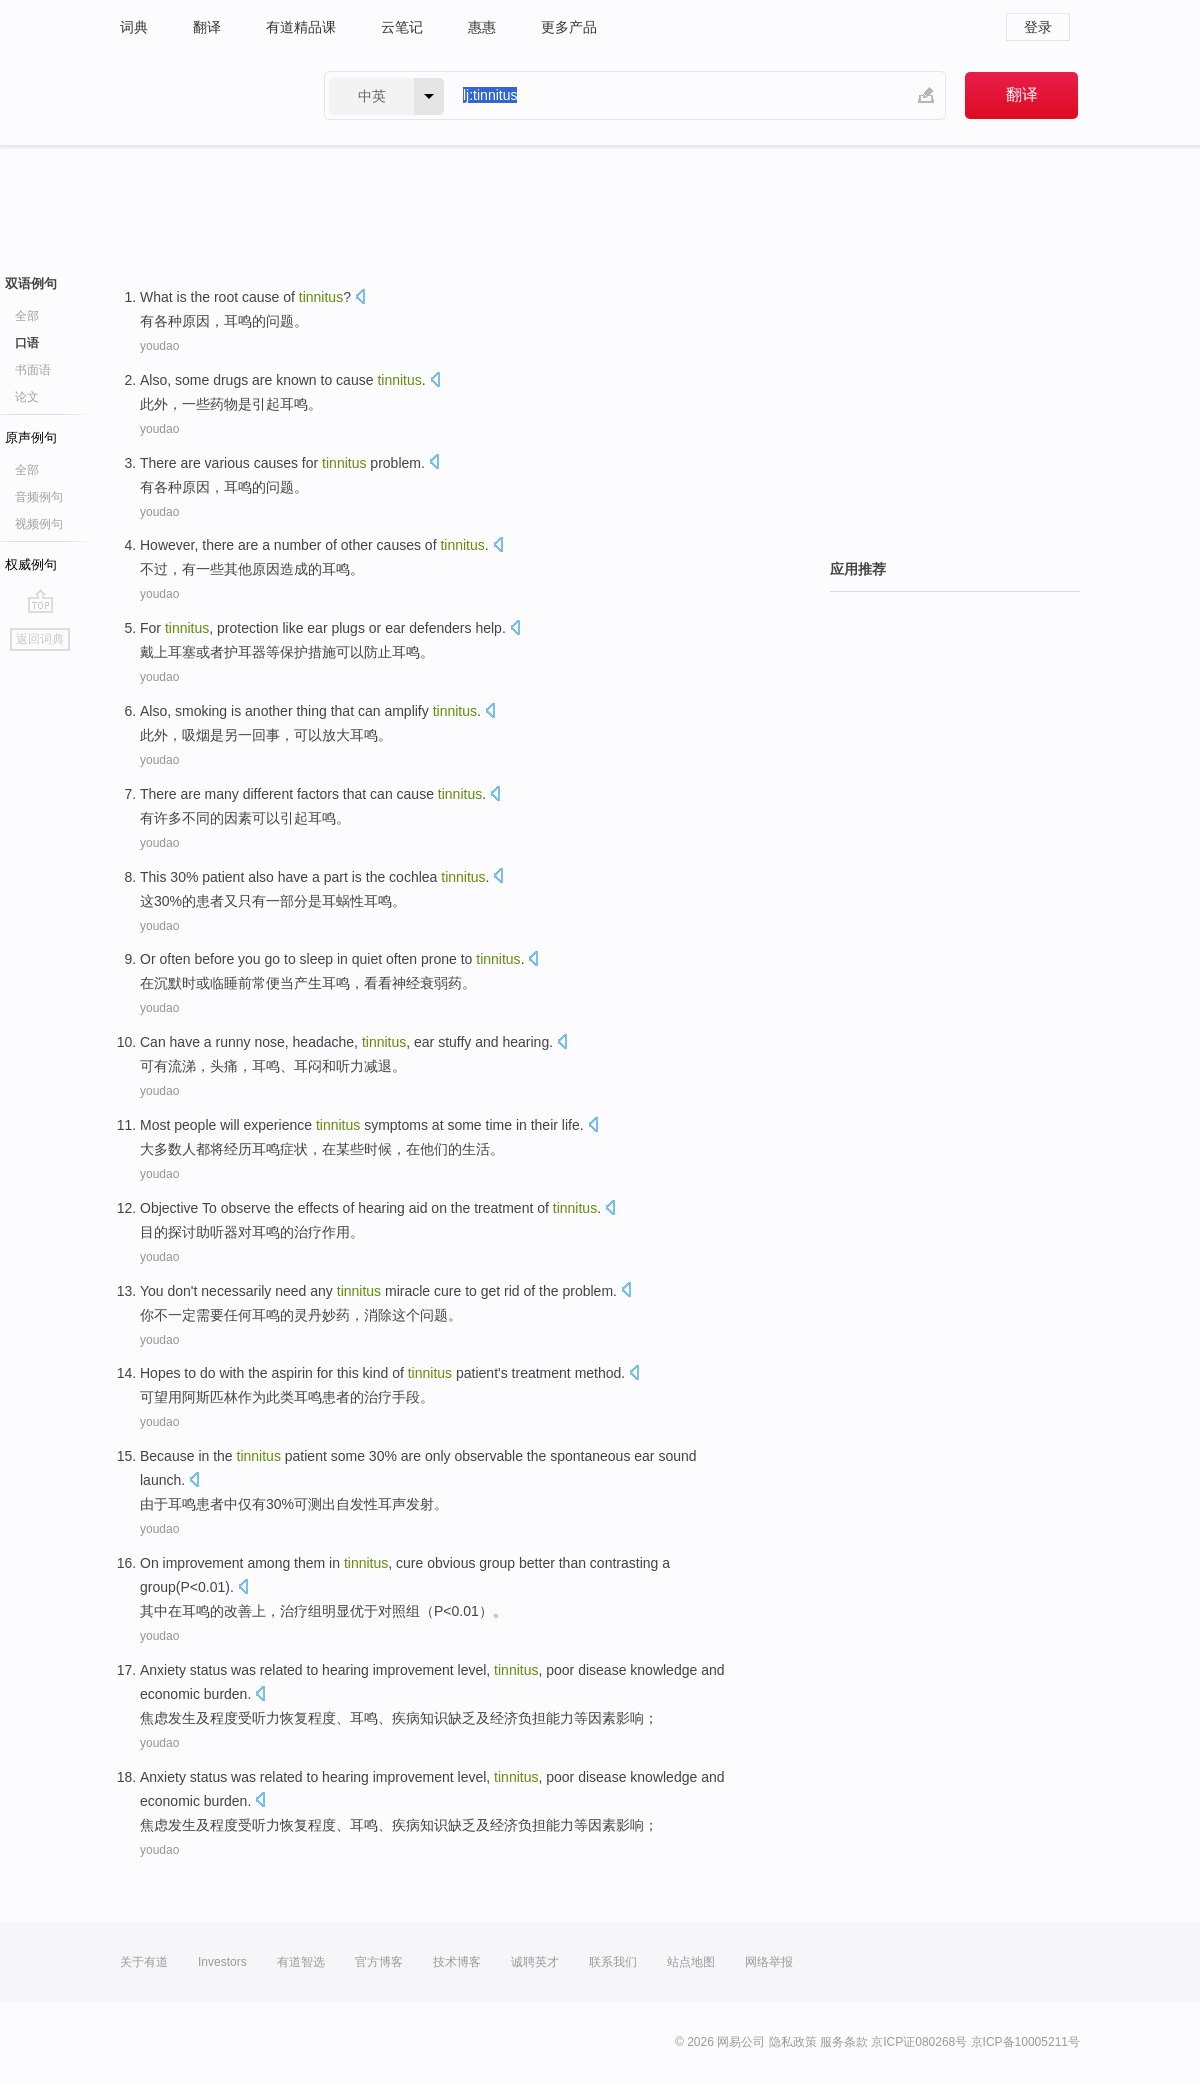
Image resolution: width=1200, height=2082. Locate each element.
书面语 (33, 370)
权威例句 (31, 564)
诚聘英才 (535, 1962)
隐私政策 (793, 2042)
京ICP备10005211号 (1025, 2042)
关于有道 (144, 1962)
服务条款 (844, 2042)
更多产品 (569, 27)
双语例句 (31, 283)
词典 (134, 27)
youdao (159, 346)
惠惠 (482, 27)
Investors (222, 1962)
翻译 (207, 27)
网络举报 (769, 1962)
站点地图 (691, 1962)
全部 (27, 316)
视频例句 (39, 524)
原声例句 (31, 437)
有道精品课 (301, 27)
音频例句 (39, 497)
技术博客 (457, 1962)
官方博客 (379, 1962)
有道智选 (301, 1962)
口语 (27, 343)
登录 (1038, 27)
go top (40, 601)
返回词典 (40, 639)
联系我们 (613, 1962)
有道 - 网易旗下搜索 (202, 95)
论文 (27, 397)
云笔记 (402, 27)
